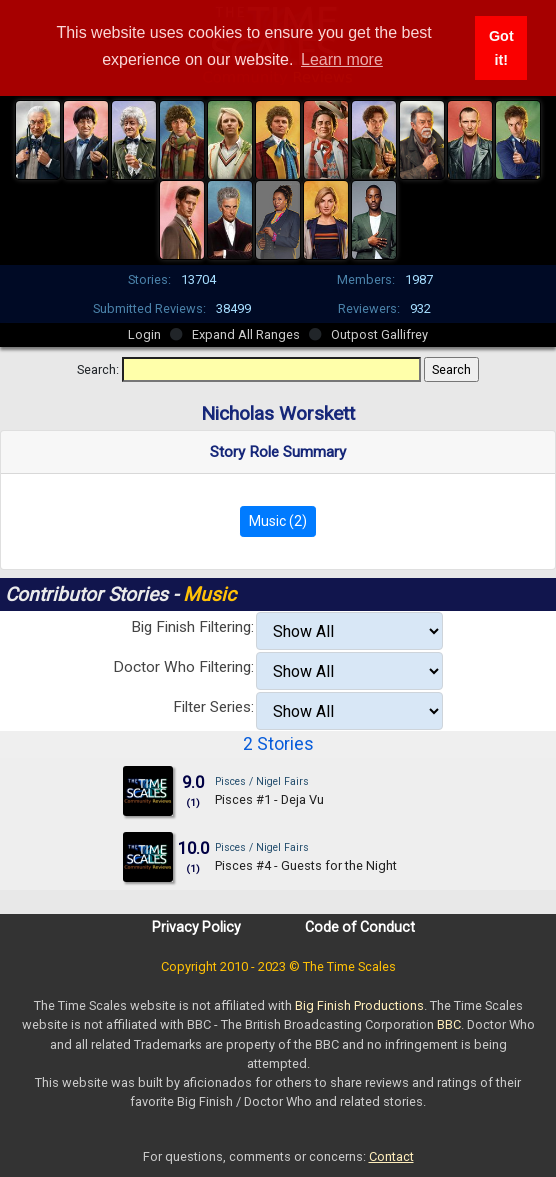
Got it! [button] (501, 48)
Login (144, 334)
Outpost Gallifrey (379, 334)
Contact (391, 1156)
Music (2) (278, 521)
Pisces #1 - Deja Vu (269, 799)
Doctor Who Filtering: (183, 667)
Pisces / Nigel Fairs (262, 781)
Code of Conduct (360, 927)
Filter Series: (213, 707)
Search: (98, 369)
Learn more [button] (342, 59)
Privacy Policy (196, 927)
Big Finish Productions (359, 1005)
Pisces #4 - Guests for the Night (306, 865)
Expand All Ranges (246, 334)
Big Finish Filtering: (192, 627)
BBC (449, 1024)
